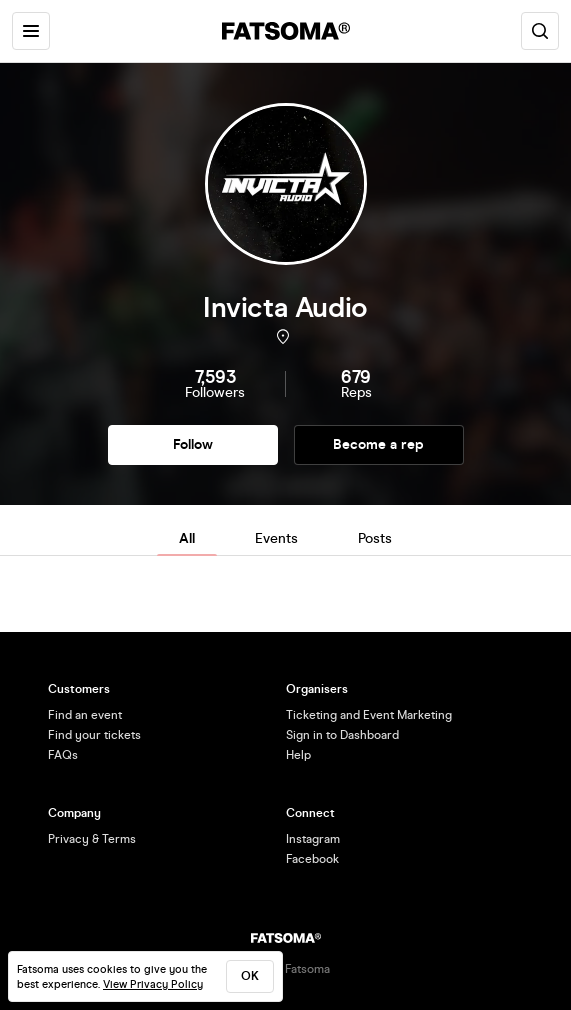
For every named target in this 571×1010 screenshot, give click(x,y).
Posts (375, 538)
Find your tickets (94, 735)
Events (276, 538)
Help (298, 755)
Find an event (85, 715)
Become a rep (378, 444)
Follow (193, 444)
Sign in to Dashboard (342, 735)
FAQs (63, 755)
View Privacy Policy (153, 984)
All (187, 538)
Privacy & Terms (92, 839)
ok (250, 976)
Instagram (313, 839)
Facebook (312, 859)
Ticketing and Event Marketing (369, 715)
